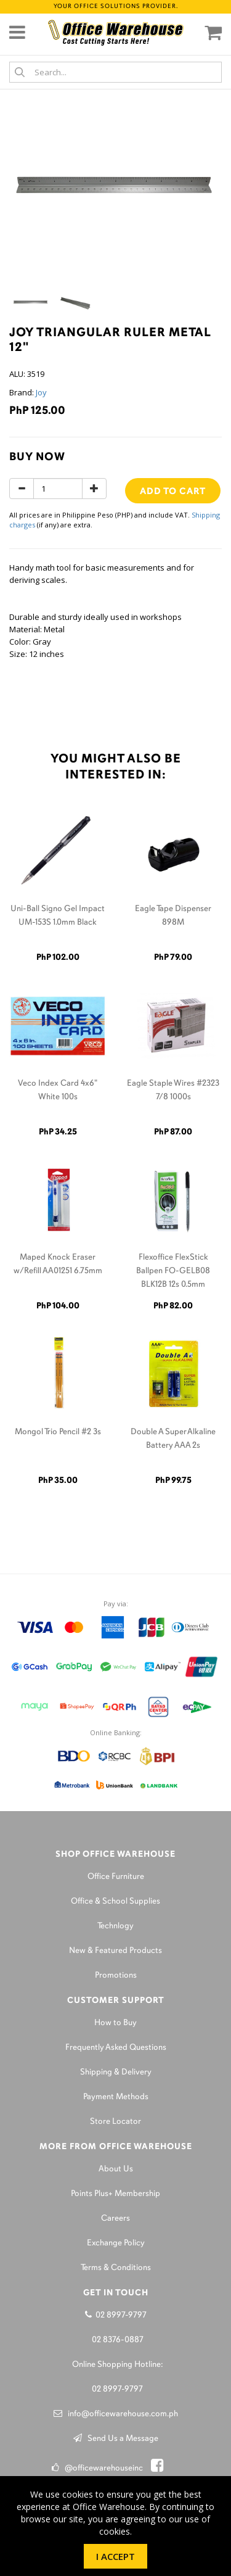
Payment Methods (115, 2097)
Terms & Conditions (116, 2268)
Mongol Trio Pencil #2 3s (58, 1432)
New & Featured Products (115, 1950)
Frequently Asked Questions (115, 2047)
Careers (115, 2218)
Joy (41, 392)
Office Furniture (115, 1876)
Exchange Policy (116, 2243)
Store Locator (115, 2121)
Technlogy (115, 1926)
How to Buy (115, 2023)
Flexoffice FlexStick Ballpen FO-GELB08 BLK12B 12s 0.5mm (173, 1271)
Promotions (116, 1975)
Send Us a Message (115, 2438)
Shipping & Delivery (116, 2072)
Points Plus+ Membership (115, 2193)
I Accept (115, 2556)
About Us (116, 2169)
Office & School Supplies (115, 1901)
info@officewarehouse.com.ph (116, 2414)
